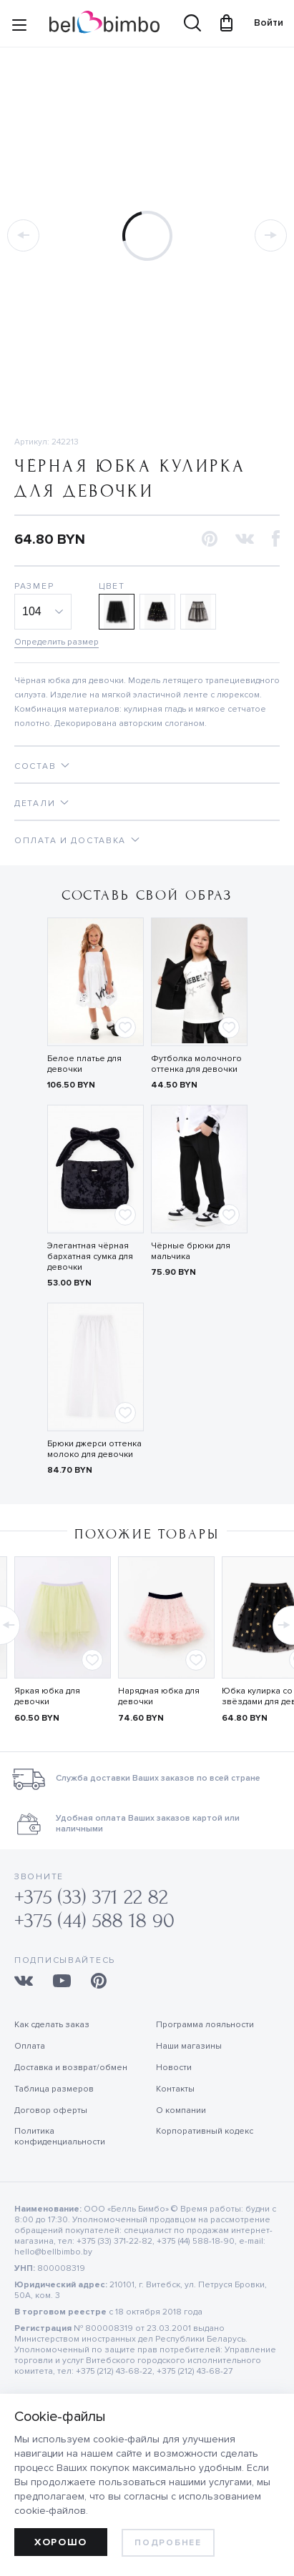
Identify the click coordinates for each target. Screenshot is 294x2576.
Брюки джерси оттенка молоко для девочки (94, 1449)
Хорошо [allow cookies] (60, 2542)
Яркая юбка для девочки (47, 1696)
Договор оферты (50, 2110)
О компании (181, 2110)
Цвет (112, 586)
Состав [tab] (35, 766)
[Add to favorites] (125, 1027)
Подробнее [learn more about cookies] (167, 2542)
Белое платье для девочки (84, 1064)
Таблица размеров (54, 2089)
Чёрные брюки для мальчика (190, 1251)
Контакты (175, 2089)
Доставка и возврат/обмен (70, 2067)
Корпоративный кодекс (204, 2131)
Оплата (29, 2046)
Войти (262, 22)
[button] (209, 540)
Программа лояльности (205, 2024)
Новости (174, 2067)
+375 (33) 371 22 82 (91, 1897)
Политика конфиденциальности (59, 2136)
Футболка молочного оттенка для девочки (196, 1064)
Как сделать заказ (51, 2024)
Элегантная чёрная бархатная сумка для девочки (90, 1256)
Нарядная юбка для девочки (159, 1696)
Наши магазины (189, 2046)
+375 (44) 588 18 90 (94, 1921)
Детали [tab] (34, 803)
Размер (34, 586)
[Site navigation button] (19, 27)
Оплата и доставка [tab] (70, 840)
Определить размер (56, 642)
